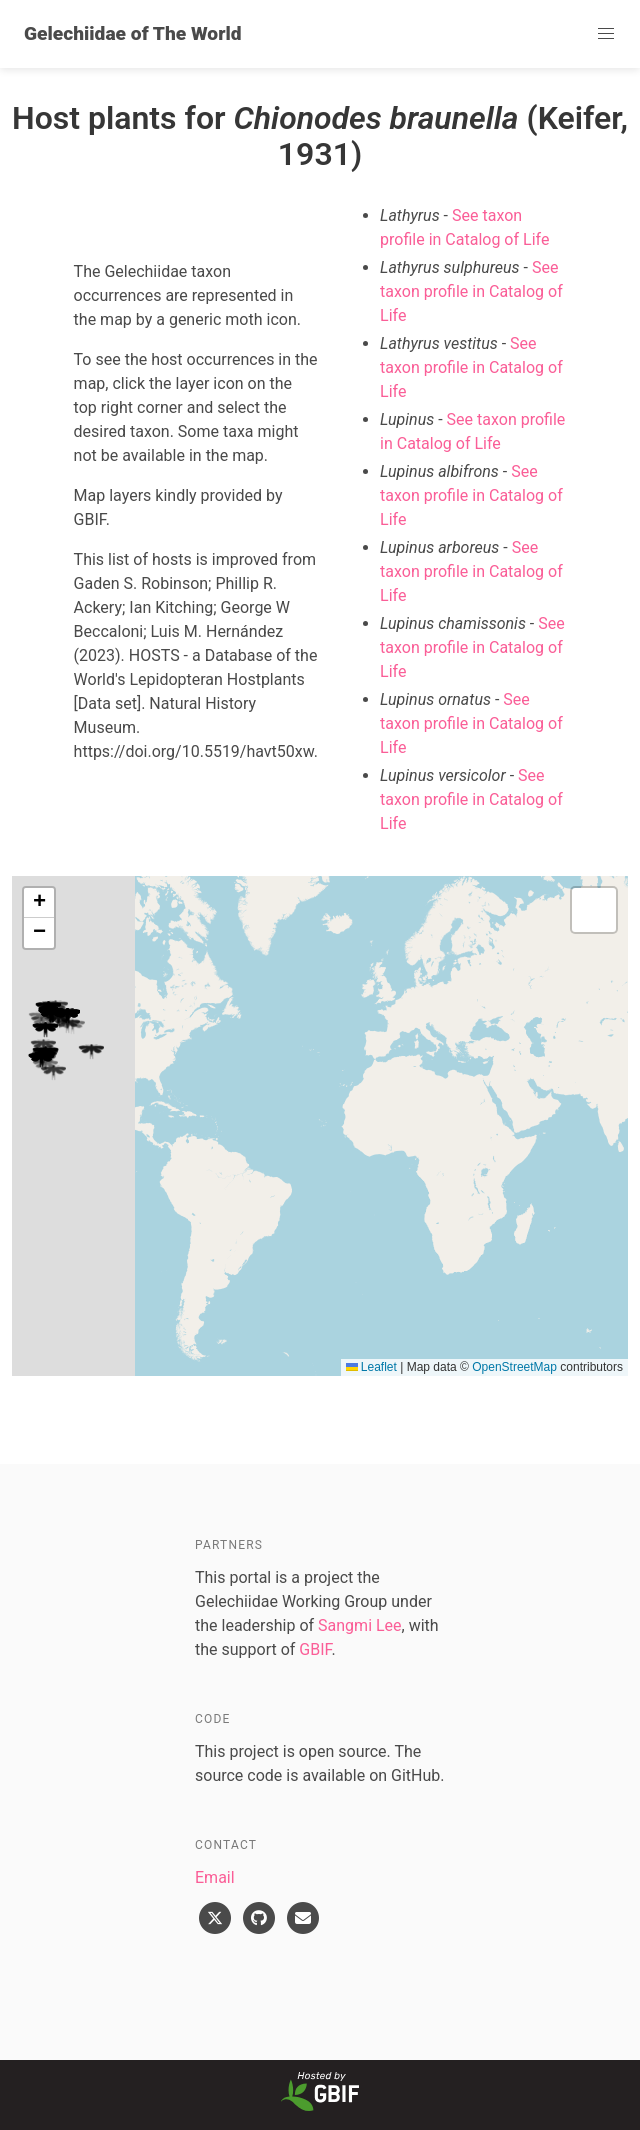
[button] (606, 34)
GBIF (315, 1649)
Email (215, 1877)
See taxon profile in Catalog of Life (471, 291)
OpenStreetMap (514, 1367)
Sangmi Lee (360, 1625)
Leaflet (371, 1367)
